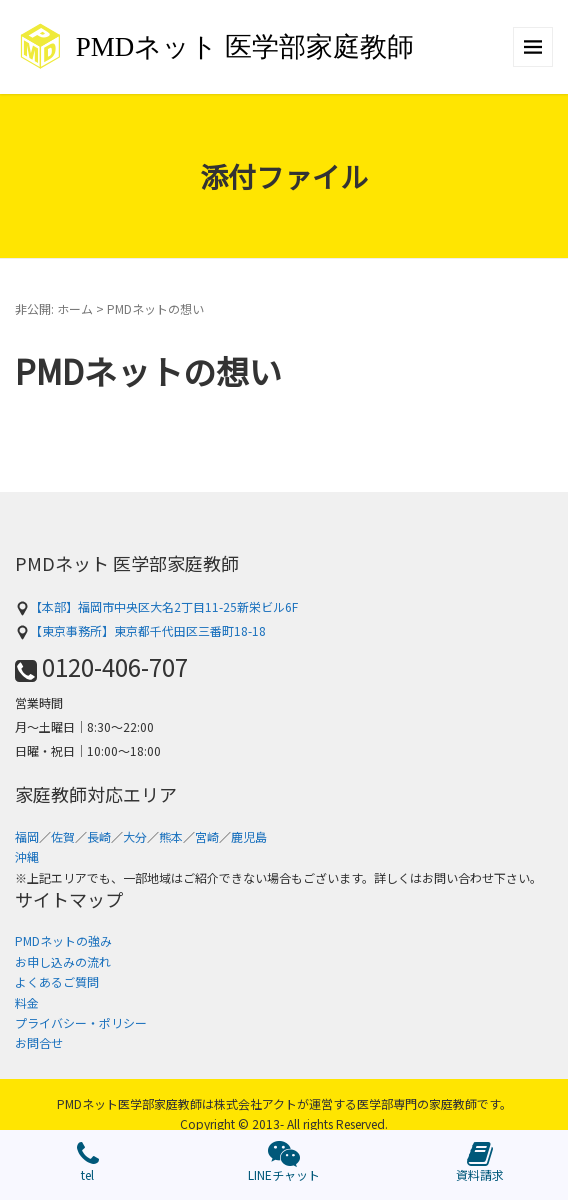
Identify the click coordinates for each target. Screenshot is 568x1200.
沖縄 (27, 856)
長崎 (99, 836)
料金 (27, 1002)
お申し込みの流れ (63, 961)
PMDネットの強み (63, 940)
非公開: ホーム (54, 308)
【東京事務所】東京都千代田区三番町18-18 (140, 630)
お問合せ (39, 1042)
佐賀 (63, 836)
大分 (135, 836)
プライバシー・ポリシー (81, 1022)
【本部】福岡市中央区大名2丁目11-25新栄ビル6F (156, 606)
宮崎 (207, 836)
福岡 (27, 836)
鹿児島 (249, 836)
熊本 (171, 836)
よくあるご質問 (57, 981)
